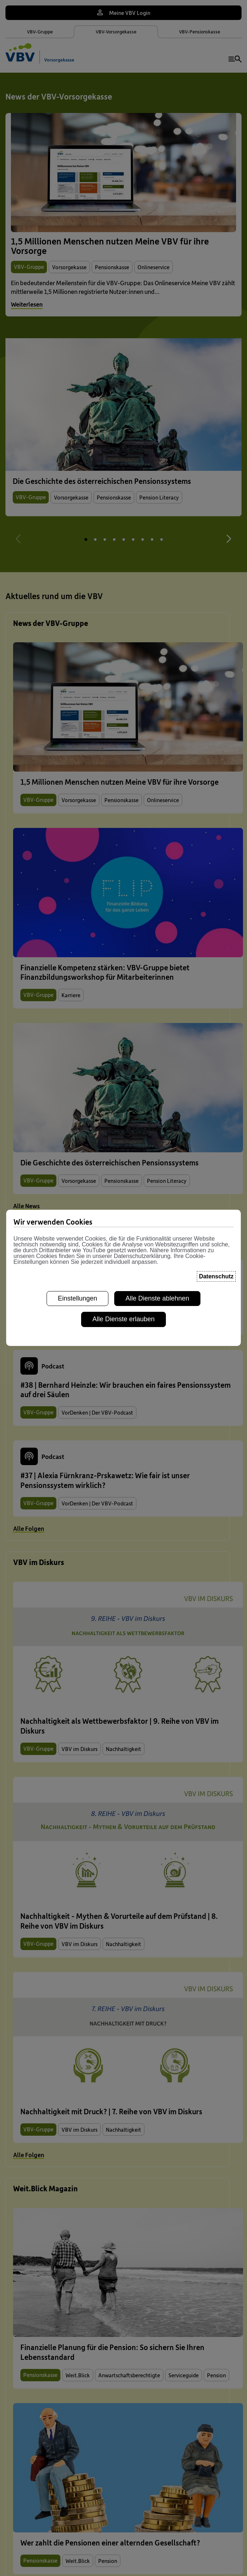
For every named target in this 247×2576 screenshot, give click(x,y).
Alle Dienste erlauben (123, 1308)
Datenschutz (216, 1265)
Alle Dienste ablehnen (157, 1287)
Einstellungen (77, 1287)
